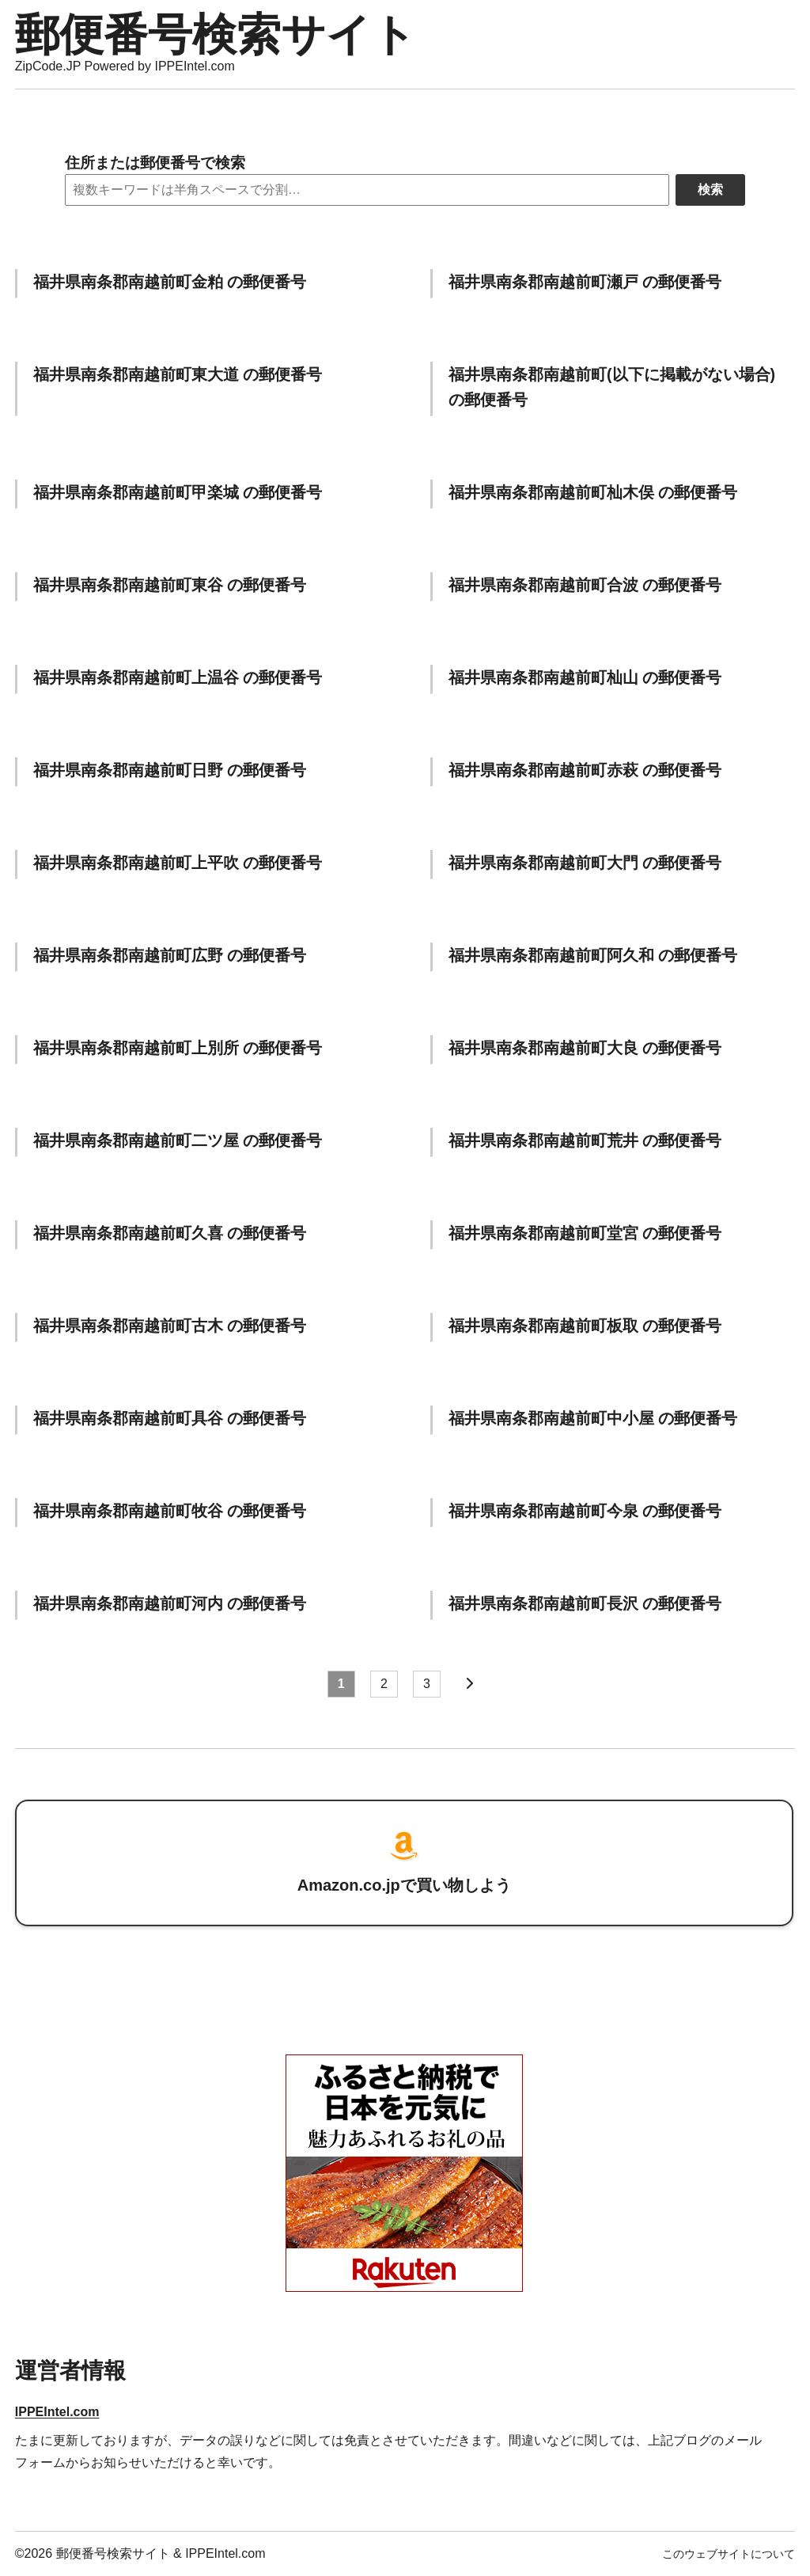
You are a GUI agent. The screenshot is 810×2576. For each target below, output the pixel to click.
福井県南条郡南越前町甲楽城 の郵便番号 (177, 492)
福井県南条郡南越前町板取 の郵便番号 (585, 1325)
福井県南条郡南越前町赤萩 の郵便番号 (585, 770)
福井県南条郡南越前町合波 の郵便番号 (585, 585)
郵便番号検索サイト (215, 34)
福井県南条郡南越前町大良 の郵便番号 (585, 1048)
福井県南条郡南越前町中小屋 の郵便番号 (593, 1418)
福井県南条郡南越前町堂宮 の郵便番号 (585, 1233)
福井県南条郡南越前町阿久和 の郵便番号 (593, 955)
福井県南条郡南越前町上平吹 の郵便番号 (177, 862)
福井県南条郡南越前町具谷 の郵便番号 (169, 1418)
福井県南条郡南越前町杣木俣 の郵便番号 (593, 492)
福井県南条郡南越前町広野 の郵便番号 (169, 955)
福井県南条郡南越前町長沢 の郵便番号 (585, 1603)
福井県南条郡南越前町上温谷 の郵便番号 (177, 677)
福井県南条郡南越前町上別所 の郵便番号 (177, 1048)
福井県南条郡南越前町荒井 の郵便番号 (585, 1140)
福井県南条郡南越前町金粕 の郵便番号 (169, 281)
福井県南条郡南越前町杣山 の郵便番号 (585, 677)
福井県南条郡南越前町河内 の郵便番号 (169, 1603)
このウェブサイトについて (728, 2554)
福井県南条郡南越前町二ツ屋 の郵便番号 (177, 1140)
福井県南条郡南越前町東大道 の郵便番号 (177, 374)
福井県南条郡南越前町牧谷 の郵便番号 (169, 1510)
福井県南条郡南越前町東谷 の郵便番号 (169, 585)
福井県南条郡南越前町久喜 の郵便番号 (169, 1233)
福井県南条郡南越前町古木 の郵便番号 (169, 1325)
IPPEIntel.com (57, 2412)
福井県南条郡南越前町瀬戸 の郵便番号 (585, 281)
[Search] (367, 190)
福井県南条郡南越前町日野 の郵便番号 (169, 770)
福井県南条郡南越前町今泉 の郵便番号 (585, 1510)
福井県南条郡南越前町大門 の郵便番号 (585, 862)
